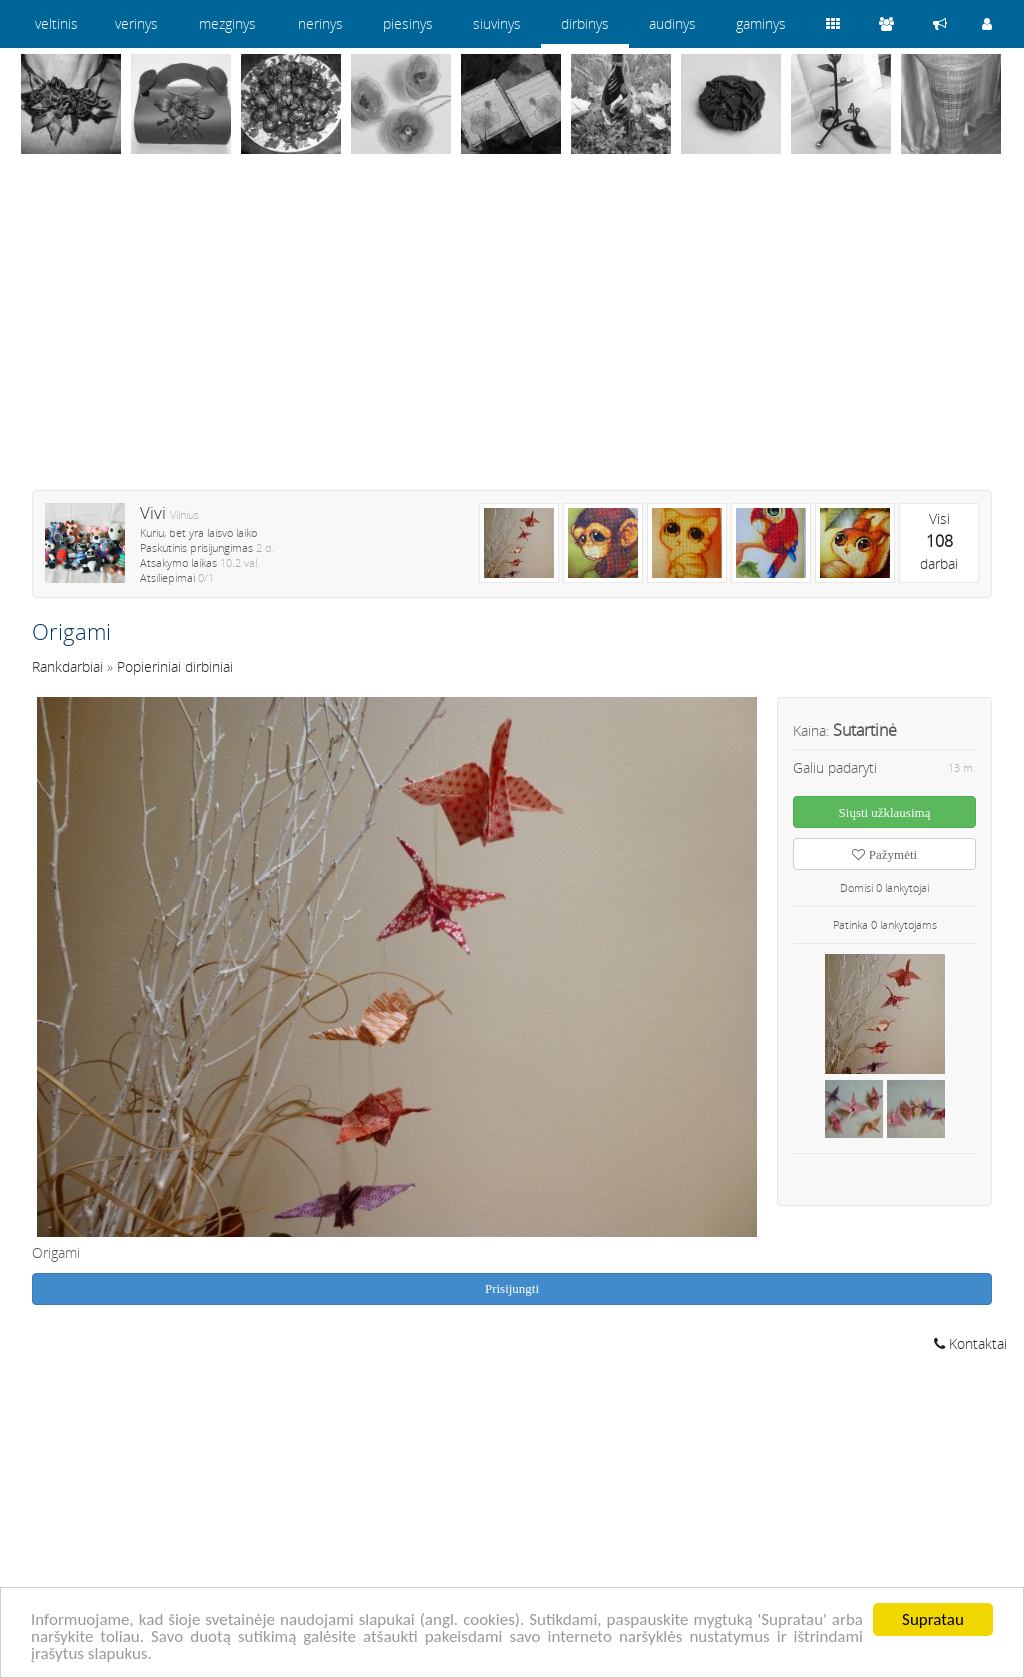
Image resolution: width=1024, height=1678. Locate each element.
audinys (672, 23)
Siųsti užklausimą (885, 812)
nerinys (320, 23)
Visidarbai (939, 541)
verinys (136, 23)
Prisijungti (512, 1288)
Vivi (153, 512)
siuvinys (497, 23)
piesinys (408, 23)
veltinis (56, 23)
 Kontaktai (970, 1343)
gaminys (761, 23)
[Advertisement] (512, 335)
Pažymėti (884, 854)
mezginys (227, 23)
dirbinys (585, 23)
